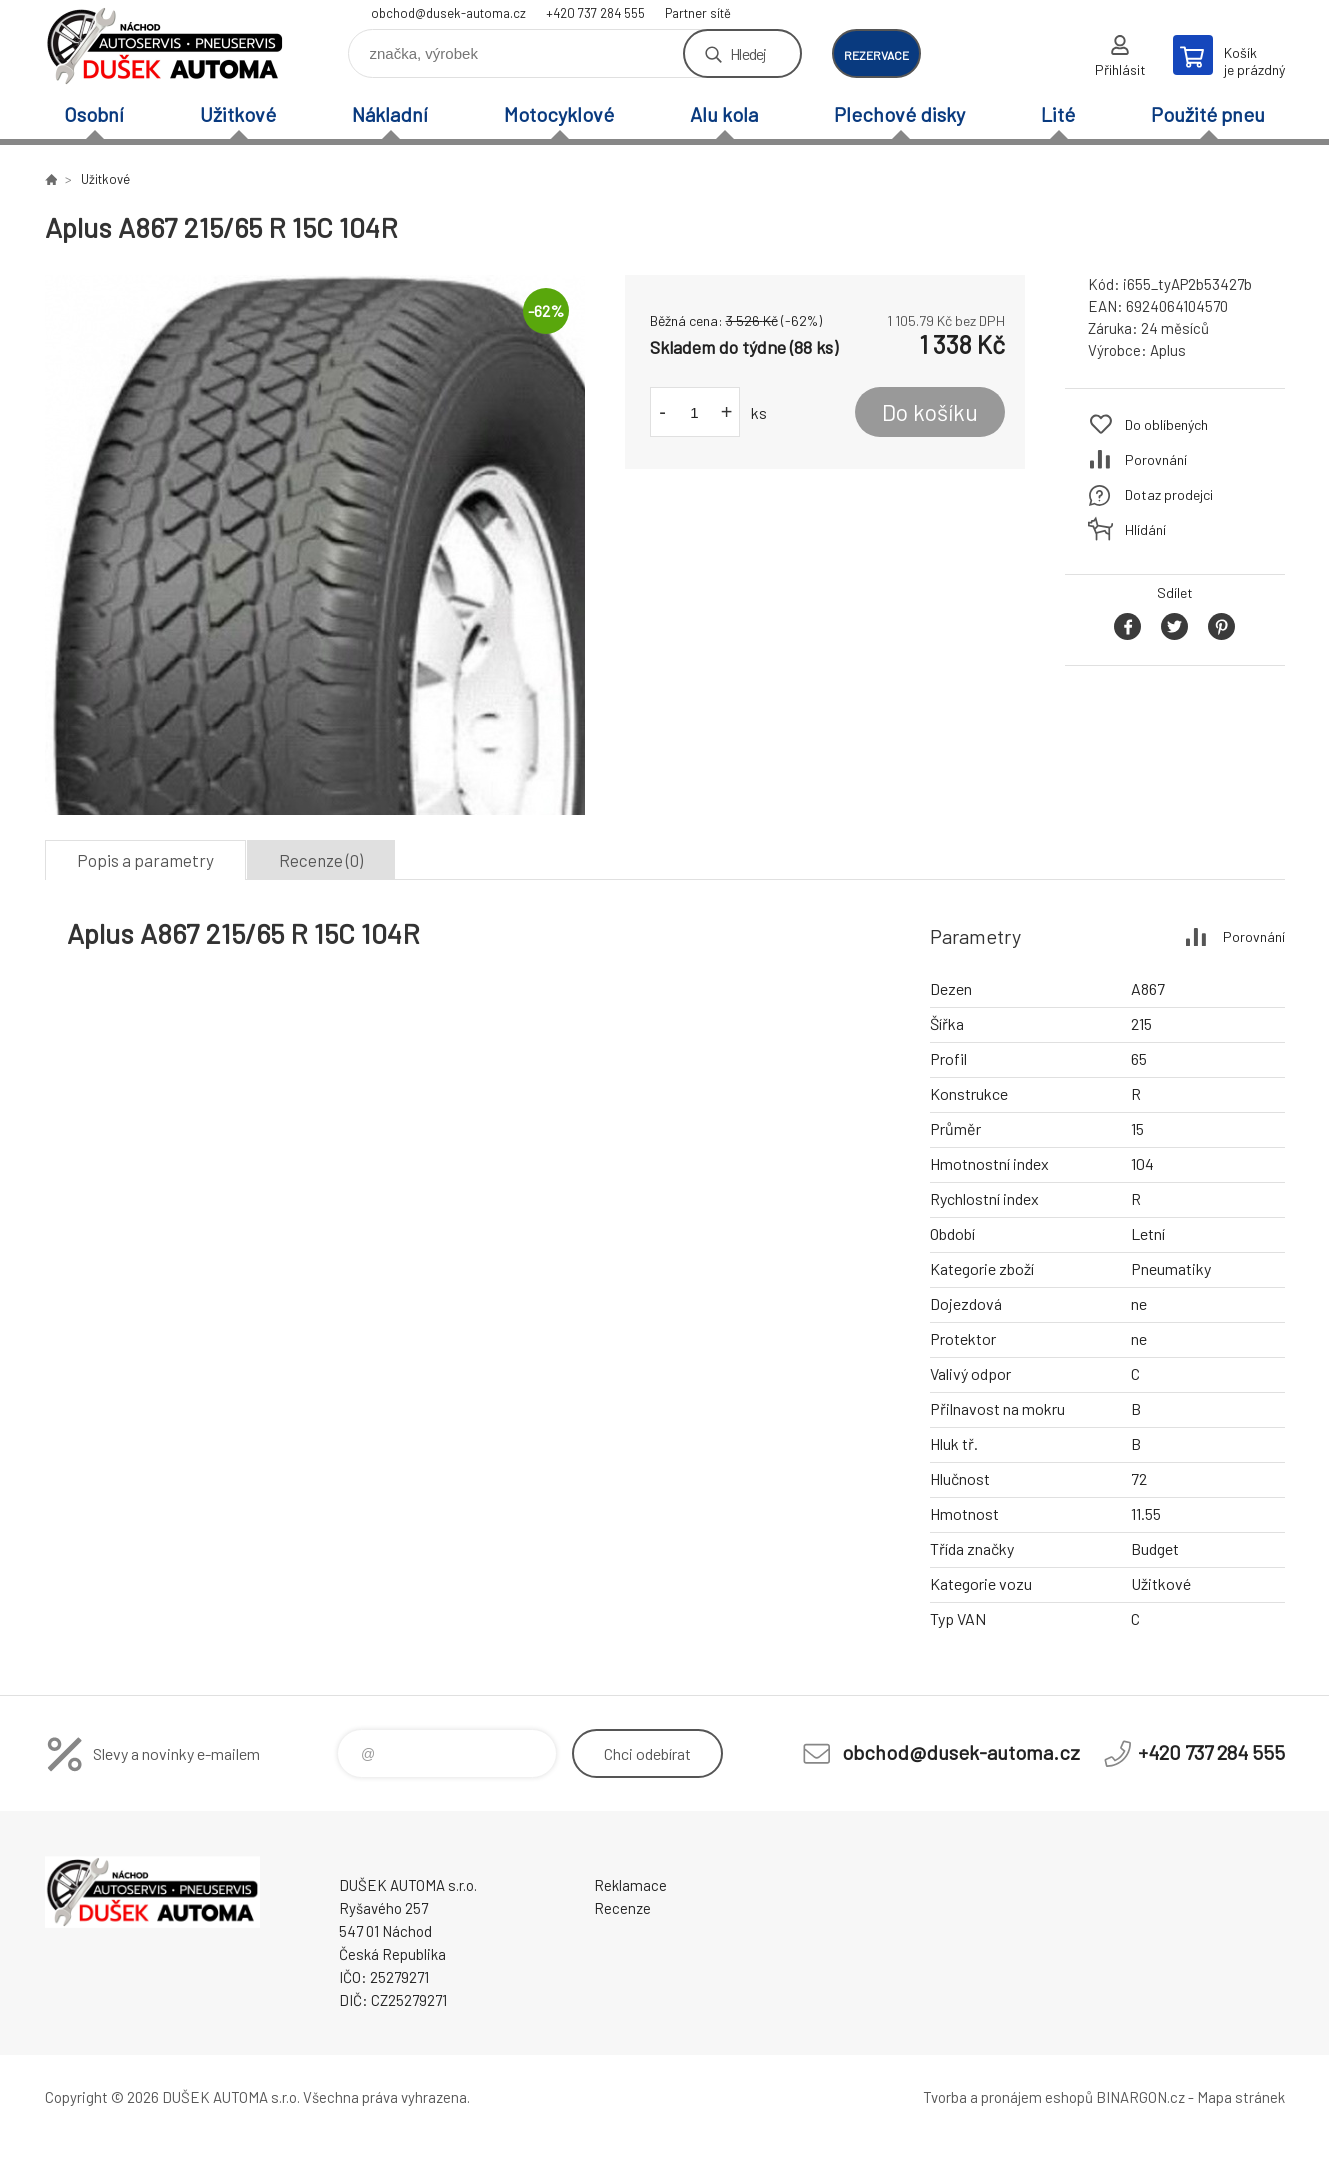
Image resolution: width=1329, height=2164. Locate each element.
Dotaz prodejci (1169, 494)
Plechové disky (899, 114)
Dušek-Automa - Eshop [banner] (165, 46)
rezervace (876, 55)
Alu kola (724, 114)
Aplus (1168, 350)
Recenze (622, 1908)
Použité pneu (1208, 114)
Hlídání (1145, 529)
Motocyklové (559, 114)
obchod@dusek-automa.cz (448, 13)
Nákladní (390, 114)
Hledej (748, 53)
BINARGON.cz (1140, 2097)
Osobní (94, 114)
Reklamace (630, 1885)
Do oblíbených (1166, 424)
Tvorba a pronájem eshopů (1008, 2097)
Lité (1058, 114)
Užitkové (238, 114)
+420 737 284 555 (595, 13)
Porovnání (1156, 459)
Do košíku (930, 412)
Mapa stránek (1241, 2097)
